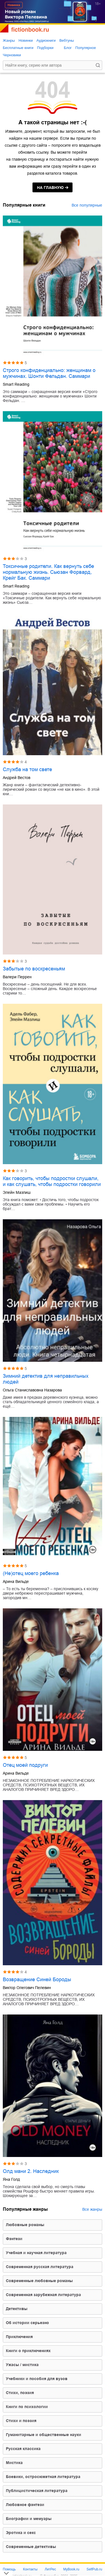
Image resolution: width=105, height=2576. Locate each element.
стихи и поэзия (21, 2420)
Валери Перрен (17, 977)
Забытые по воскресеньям (34, 969)
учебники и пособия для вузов (36, 2378)
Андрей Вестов (16, 777)
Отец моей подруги (25, 1765)
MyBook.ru (71, 2569)
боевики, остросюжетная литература (43, 2476)
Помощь (9, 2569)
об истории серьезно (27, 2322)
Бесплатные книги (18, 48)
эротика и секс (21, 2532)
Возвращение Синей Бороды (37, 1979)
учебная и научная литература (36, 2252)
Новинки (25, 40)
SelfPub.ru (94, 2569)
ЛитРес (50, 2569)
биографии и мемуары (29, 2518)
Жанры (9, 40)
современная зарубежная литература (43, 2294)
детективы (16, 2308)
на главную (50, 187)
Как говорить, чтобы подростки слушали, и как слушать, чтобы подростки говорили (52, 1181)
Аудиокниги (46, 40)
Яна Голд (11, 2179)
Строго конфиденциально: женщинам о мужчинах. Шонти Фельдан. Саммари (49, 373)
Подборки (45, 48)
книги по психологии (27, 2406)
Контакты (30, 2569)
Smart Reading (16, 384)
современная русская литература (39, 2266)
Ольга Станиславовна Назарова (32, 1390)
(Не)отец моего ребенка (31, 1573)
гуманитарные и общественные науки (43, 2434)
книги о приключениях (28, 2350)
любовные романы (25, 2224)
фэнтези (14, 2238)
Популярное (85, 48)
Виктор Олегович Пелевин (27, 1987)
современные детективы (31, 2546)
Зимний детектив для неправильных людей (45, 1379)
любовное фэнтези (25, 2504)
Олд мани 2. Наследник (31, 2171)
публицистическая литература (36, 2490)
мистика (14, 2462)
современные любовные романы (39, 2280)
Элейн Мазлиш (17, 1192)
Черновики (12, 55)
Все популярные (87, 205)
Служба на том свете (27, 769)
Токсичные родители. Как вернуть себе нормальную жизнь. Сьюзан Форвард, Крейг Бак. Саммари (48, 572)
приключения (19, 2336)
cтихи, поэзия (20, 2392)
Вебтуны (66, 40)
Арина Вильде (16, 1581)
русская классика (23, 2448)
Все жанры (92, 2209)
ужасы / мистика (22, 2364)
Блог (68, 48)
